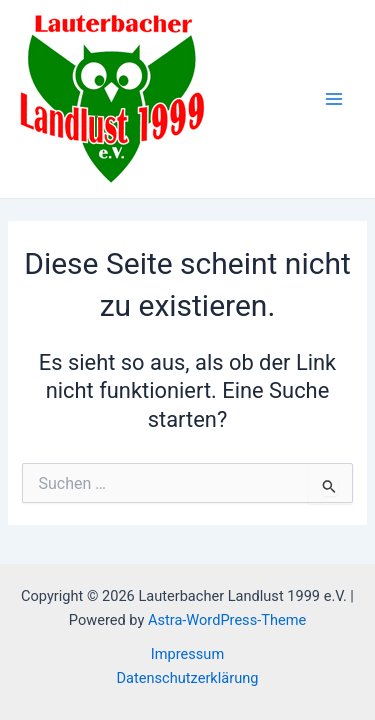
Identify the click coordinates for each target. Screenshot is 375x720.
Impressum (187, 654)
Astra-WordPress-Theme (227, 620)
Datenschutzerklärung (188, 678)
